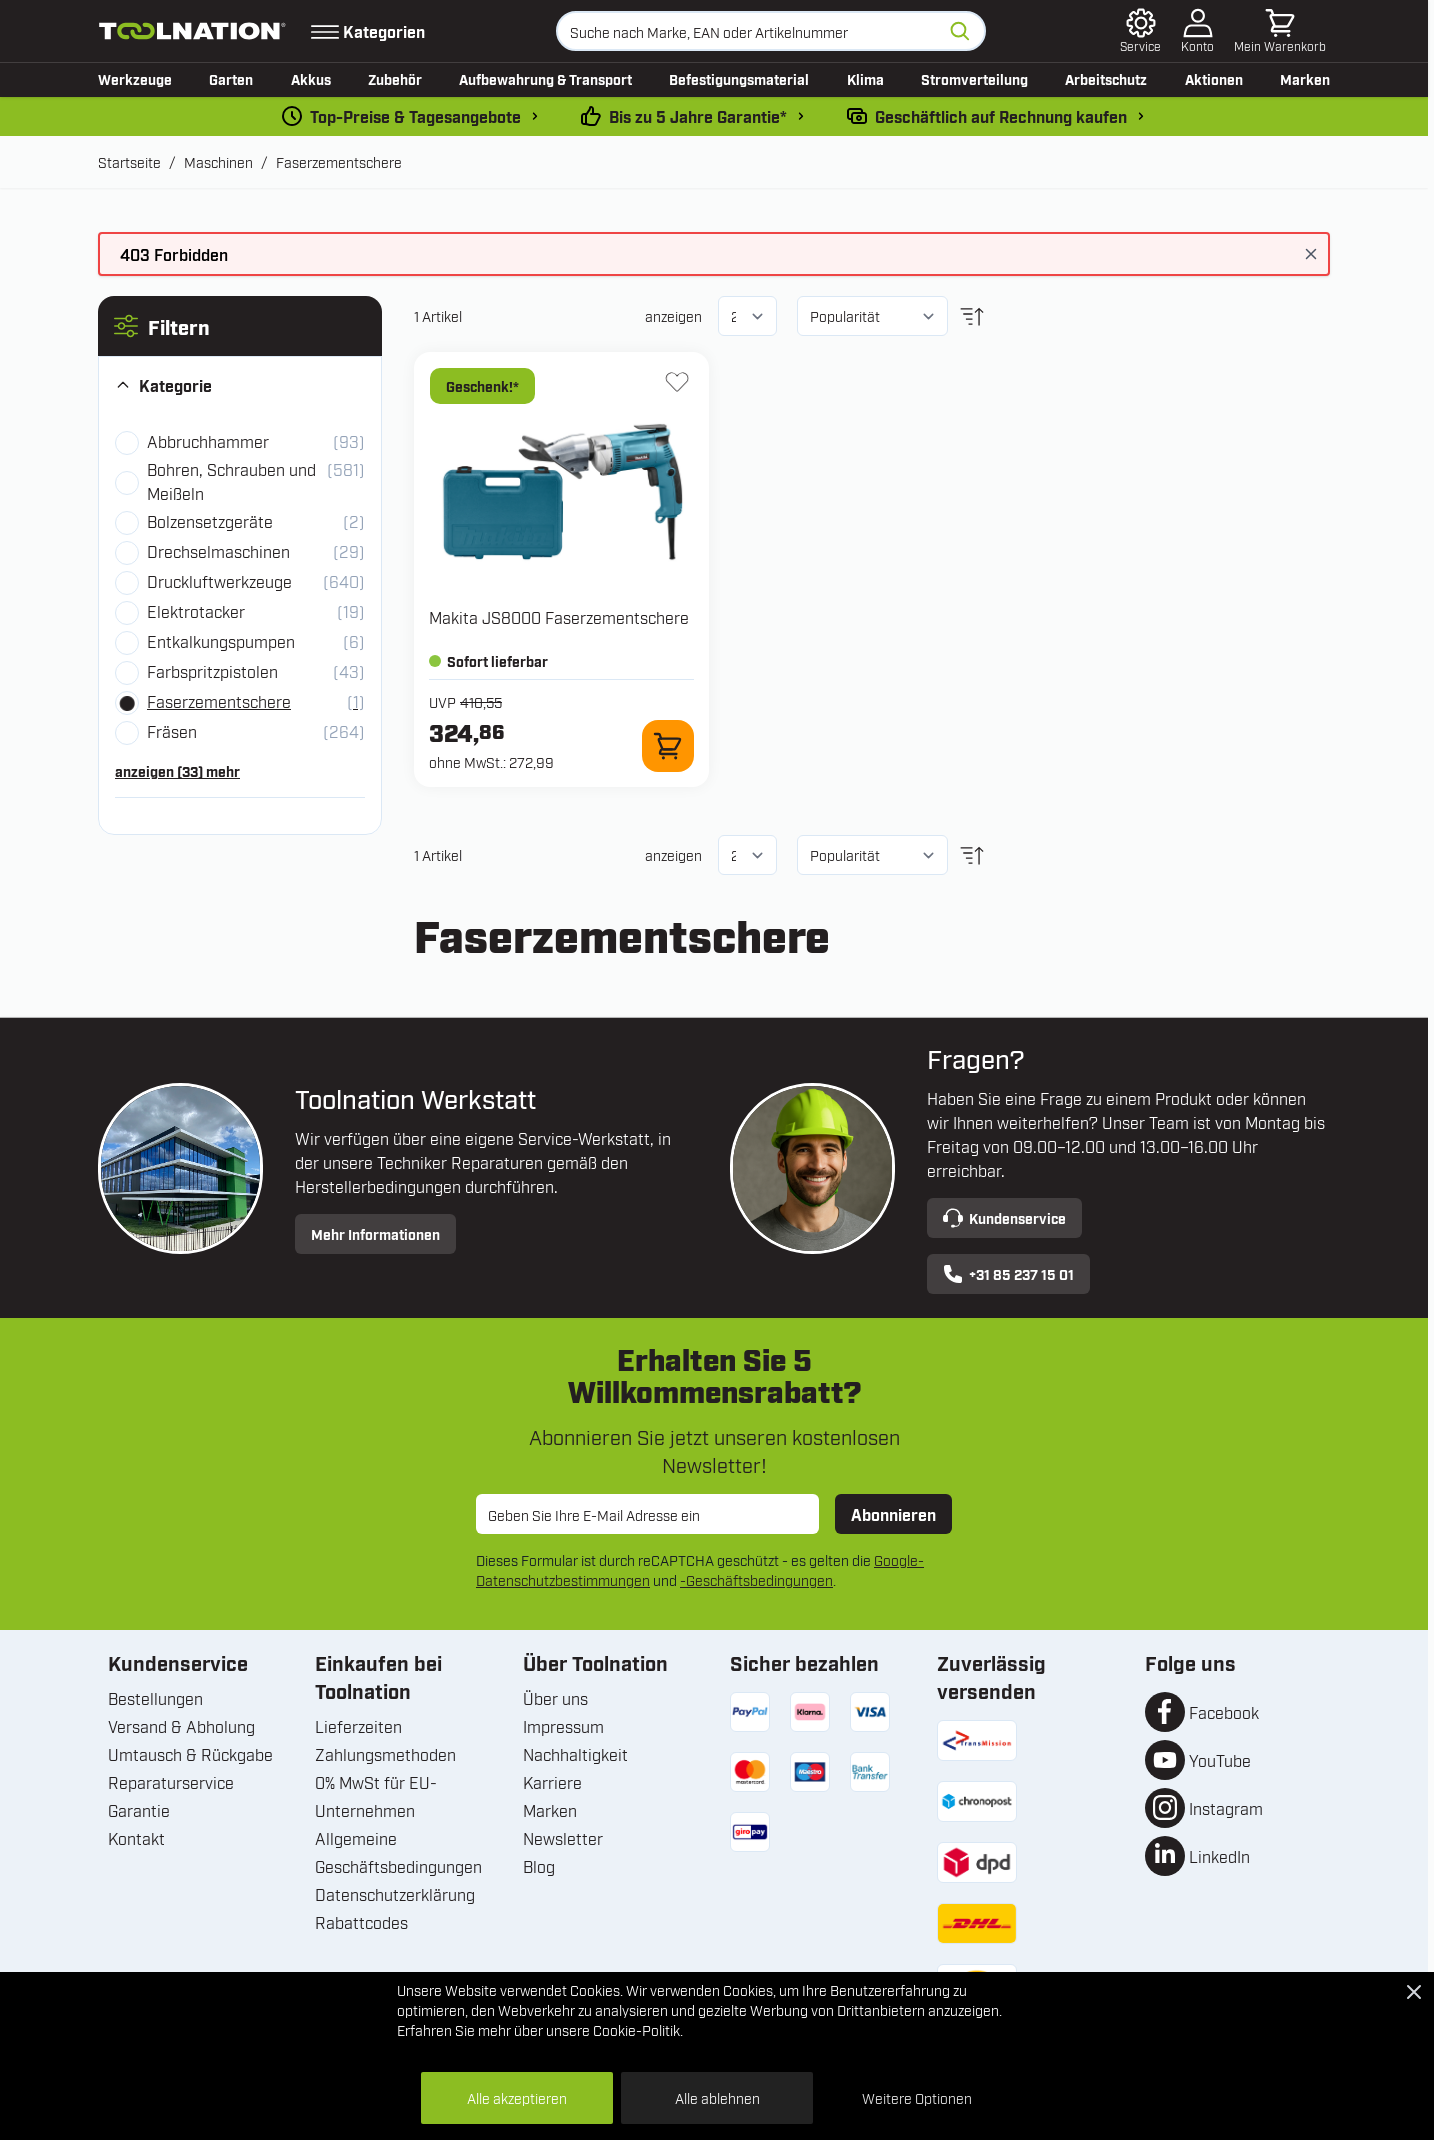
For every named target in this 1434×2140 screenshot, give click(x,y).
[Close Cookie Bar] (1414, 1992)
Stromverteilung (974, 78)
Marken (1305, 78)
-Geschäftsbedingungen (756, 1579)
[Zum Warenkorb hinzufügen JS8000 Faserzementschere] (668, 746)
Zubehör (395, 78)
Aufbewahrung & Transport (545, 78)
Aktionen (1214, 78)
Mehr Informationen (375, 1233)
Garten (231, 78)
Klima (865, 78)
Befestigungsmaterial (739, 78)
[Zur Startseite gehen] (192, 31)
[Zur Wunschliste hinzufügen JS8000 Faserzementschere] (677, 382)
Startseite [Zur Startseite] (129, 161)
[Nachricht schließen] (1311, 254)
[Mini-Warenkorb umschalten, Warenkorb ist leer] (1280, 31)
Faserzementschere (339, 161)
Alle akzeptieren (517, 2097)
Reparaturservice (171, 1782)
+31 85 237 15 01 (1008, 1274)
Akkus (311, 78)
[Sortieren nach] (872, 316)
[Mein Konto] (1197, 31)
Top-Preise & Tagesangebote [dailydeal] (415, 116)
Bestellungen (155, 1698)
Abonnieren (893, 1514)
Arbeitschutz (1106, 78)
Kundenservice (1004, 1218)
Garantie (139, 1810)
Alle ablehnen (717, 2097)
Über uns (555, 1698)
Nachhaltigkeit (575, 1754)
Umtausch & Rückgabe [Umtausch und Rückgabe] (190, 1754)
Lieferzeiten (358, 1726)
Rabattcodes (361, 1922)
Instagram (1226, 1808)
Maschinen (218, 161)
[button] (240, 326)
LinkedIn (1219, 1856)
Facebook (1224, 1712)
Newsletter (563, 1838)
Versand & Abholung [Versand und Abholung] (181, 1726)
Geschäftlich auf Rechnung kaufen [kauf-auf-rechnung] (1001, 116)
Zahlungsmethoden (385, 1754)
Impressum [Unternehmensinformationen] (563, 1726)
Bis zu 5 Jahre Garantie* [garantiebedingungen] (698, 116)
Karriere (552, 1782)
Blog (539, 1866)
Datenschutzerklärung (395, 1894)
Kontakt (136, 1838)
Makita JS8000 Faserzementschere (559, 617)
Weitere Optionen (917, 2097)
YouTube (1220, 1760)
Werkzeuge (135, 78)
